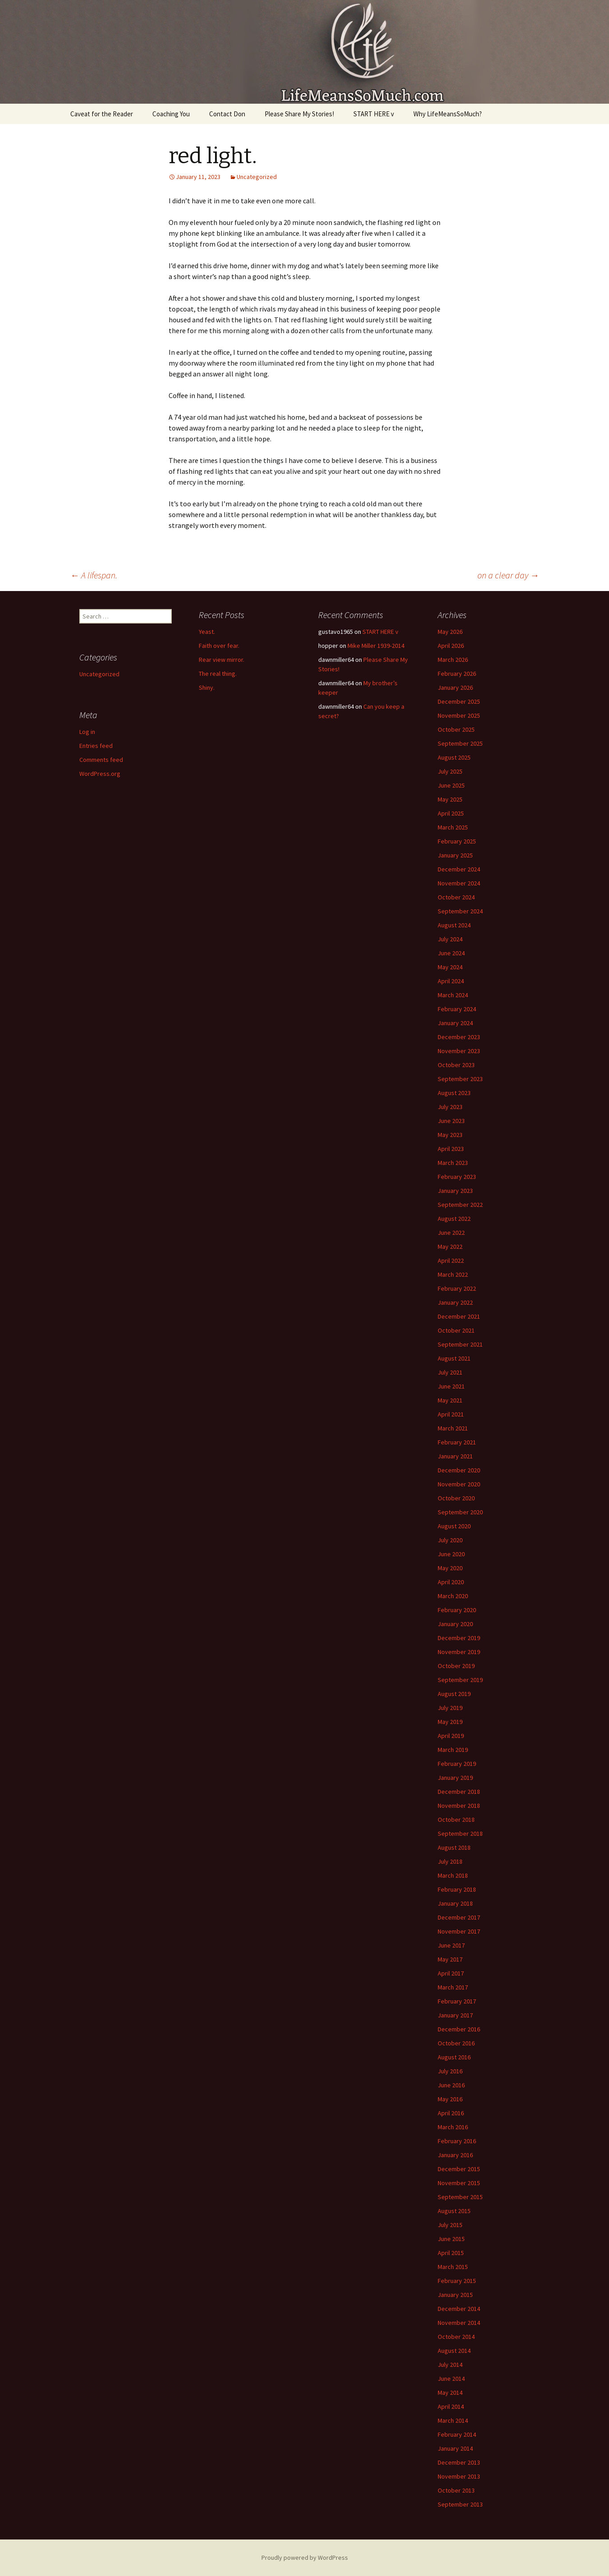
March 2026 (453, 659)
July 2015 (450, 2225)
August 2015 (454, 2211)
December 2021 (459, 1316)
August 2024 (454, 925)
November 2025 (459, 715)
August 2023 (454, 1093)
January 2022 (455, 1302)
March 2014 (453, 2420)
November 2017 (459, 1931)
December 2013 (459, 2462)
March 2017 (453, 1987)
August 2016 (454, 2057)
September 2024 (460, 911)
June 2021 (451, 1386)
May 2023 (450, 1135)
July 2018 (450, 1861)
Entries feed (96, 746)
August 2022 (454, 1219)
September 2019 (460, 1680)
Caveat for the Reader (101, 114)
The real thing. (218, 673)
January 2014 (455, 2448)
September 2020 (460, 1512)
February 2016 (457, 2141)
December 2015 (459, 2169)
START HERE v (373, 114)
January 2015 (455, 2295)
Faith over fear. (219, 646)
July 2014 (450, 2365)
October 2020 (456, 1498)
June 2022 (451, 1232)
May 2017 (450, 1959)
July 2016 (450, 2071)
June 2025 (451, 785)
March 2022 (453, 1274)
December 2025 (459, 701)
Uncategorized (257, 177)
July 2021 (450, 1372)
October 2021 (456, 1330)
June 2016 (451, 2085)
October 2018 (456, 1819)
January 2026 (455, 687)
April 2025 (451, 813)
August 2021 (454, 1358)
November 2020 (459, 1484)
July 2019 (450, 1708)
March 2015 (453, 2267)
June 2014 (451, 2378)
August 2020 (454, 1526)
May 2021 (450, 1400)
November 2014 (459, 2323)
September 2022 (460, 1205)
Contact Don (227, 114)
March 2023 (453, 1163)
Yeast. (207, 632)
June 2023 (451, 1121)
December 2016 (459, 2029)
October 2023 (456, 1065)
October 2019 (456, 1666)
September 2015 (460, 2197)
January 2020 (455, 1624)
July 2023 (450, 1107)
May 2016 (450, 2099)
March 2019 (453, 1750)
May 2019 (450, 1722)
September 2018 (460, 1833)
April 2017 (451, 1973)
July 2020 (450, 1540)
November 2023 (459, 1051)
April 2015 (451, 2253)
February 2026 (457, 673)
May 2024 (450, 967)
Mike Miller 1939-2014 (376, 646)
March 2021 (453, 1428)
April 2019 (451, 1736)
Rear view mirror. (221, 659)
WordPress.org (99, 774)
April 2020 (451, 1582)
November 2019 (459, 1652)
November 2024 (459, 883)
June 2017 (451, 1945)
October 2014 (456, 2337)
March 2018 (453, 1875)
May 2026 (450, 632)
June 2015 (451, 2239)
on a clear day (508, 575)
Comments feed (101, 760)
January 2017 (455, 2015)
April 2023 (451, 1149)
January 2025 (455, 855)
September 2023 (460, 1079)
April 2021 (451, 1414)
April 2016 (451, 2113)
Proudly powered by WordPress (304, 2557)
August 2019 (454, 1694)
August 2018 (454, 1847)
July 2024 (450, 939)
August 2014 (454, 2351)
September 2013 (460, 2504)
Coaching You (171, 114)
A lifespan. (93, 575)
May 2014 (450, 2392)
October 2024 (456, 897)
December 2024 (459, 869)
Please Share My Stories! (299, 114)
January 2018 (455, 1903)
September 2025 (460, 743)
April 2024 (451, 981)
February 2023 (457, 1177)
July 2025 (450, 771)
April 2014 (451, 2406)
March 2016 (453, 2127)
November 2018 (459, 1805)
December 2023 (459, 1037)
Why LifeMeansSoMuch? (447, 114)
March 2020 (453, 1596)
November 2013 (459, 2476)
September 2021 (460, 1344)
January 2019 (455, 1778)
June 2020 (451, 1554)
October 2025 (456, 729)
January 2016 (455, 2155)
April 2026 (451, 646)
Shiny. (207, 687)
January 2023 (455, 1191)
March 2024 (453, 995)
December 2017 (459, 1917)
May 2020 (450, 1568)
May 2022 (450, 1246)
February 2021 (457, 1442)
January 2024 (455, 1023)
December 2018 (459, 1792)
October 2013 (456, 2490)
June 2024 (451, 953)
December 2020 (459, 1470)
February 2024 (457, 1009)
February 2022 (457, 1288)
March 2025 (453, 827)
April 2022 (451, 1260)
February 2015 (457, 2281)
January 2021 (455, 1456)
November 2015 (459, 2183)
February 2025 (457, 841)
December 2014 (459, 2309)
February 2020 (457, 1610)
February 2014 (457, 2434)
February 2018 (457, 1889)
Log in (87, 732)
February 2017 (457, 2001)
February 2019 (457, 1764)
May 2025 (450, 799)
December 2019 (459, 1638)
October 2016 (456, 2043)
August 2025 (454, 757)
